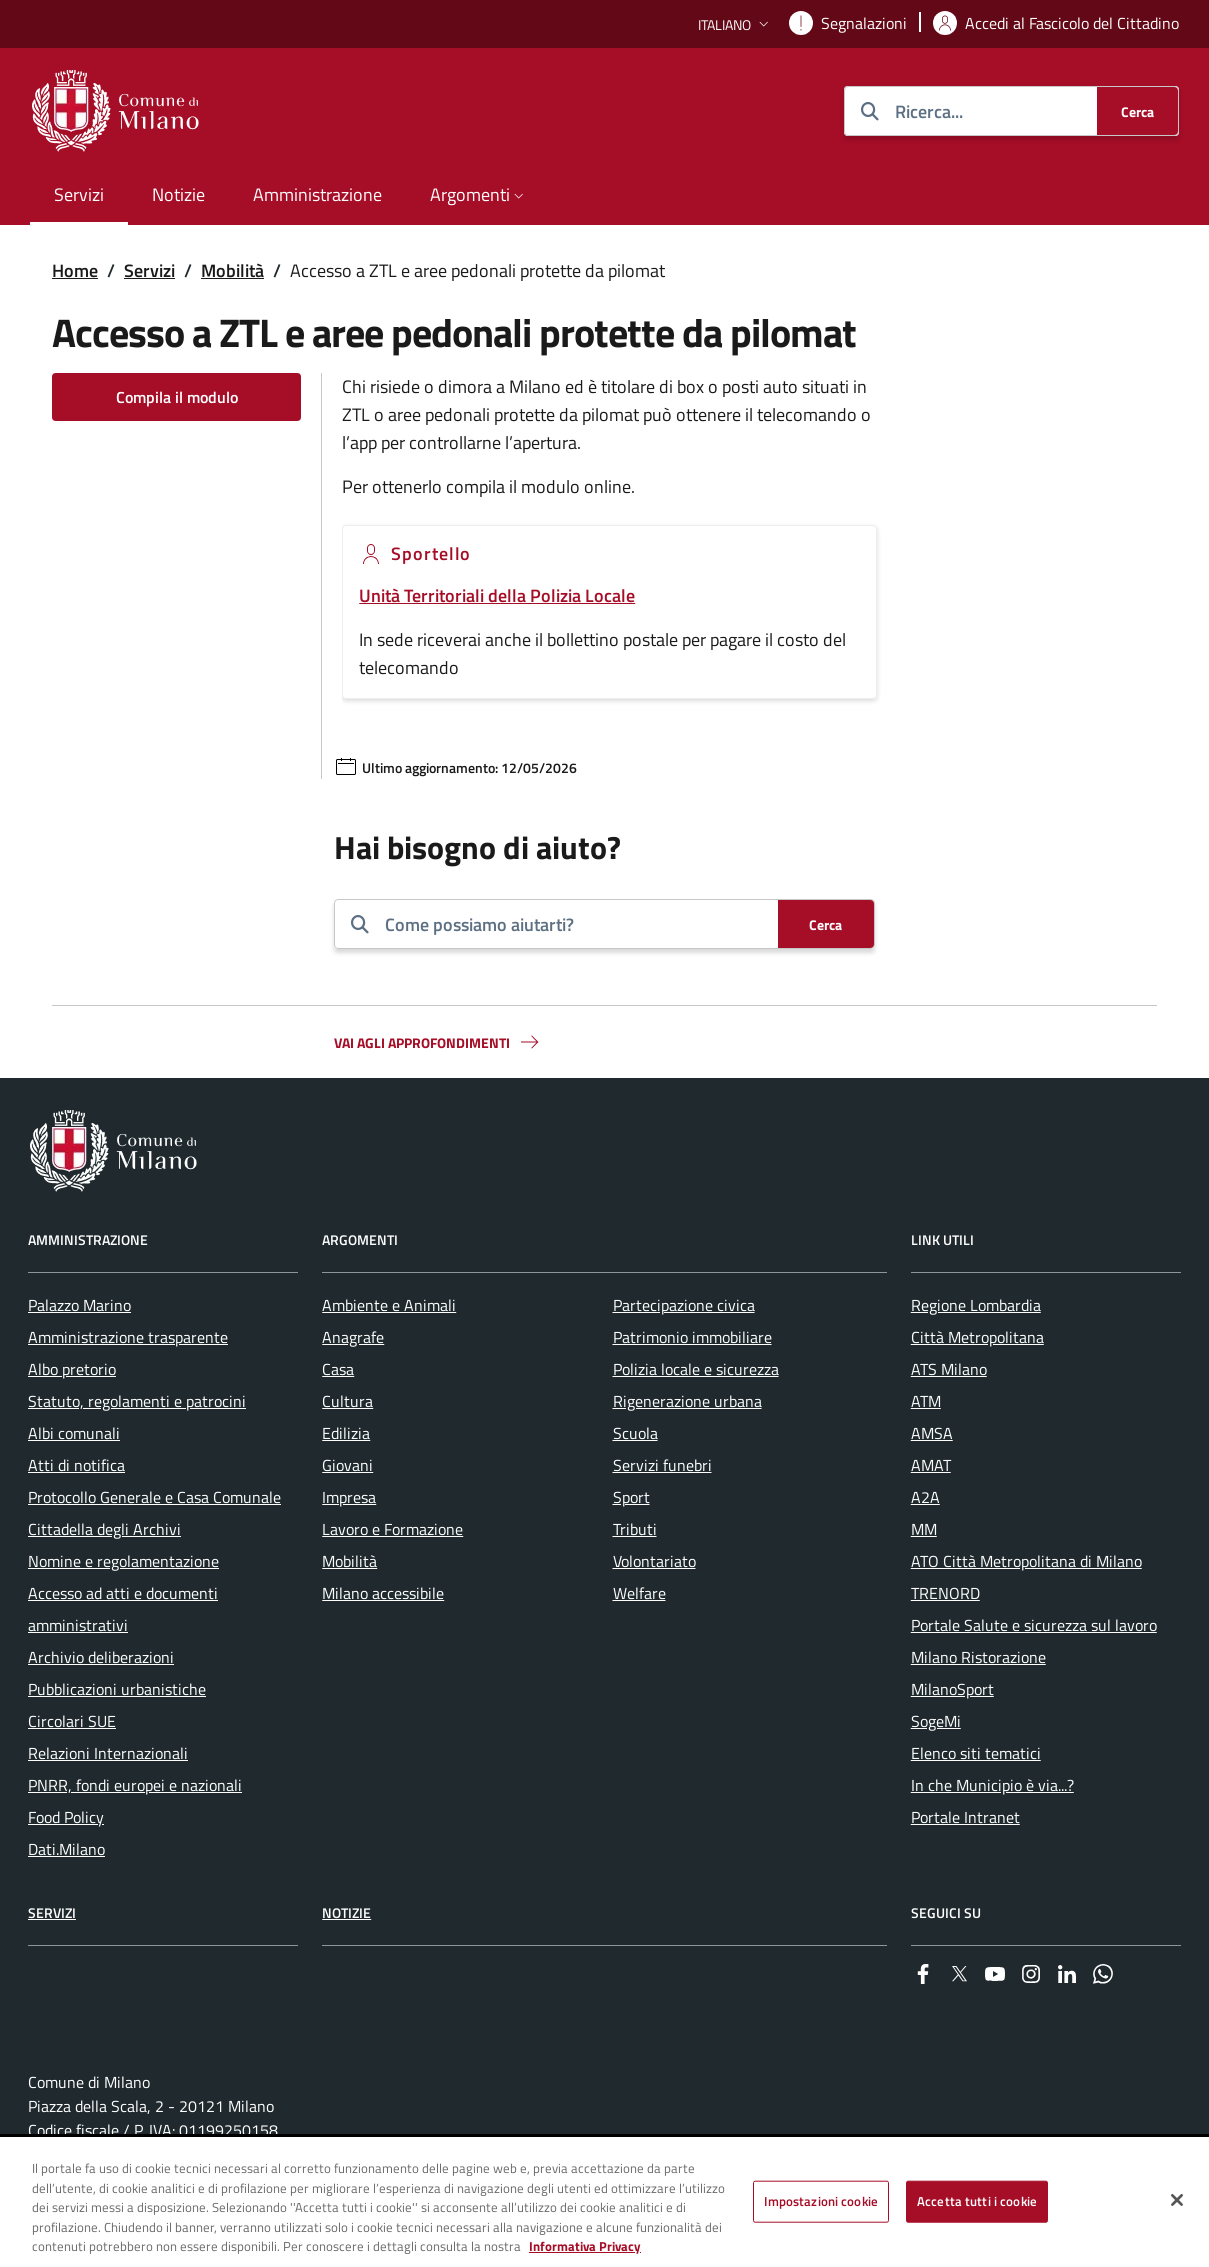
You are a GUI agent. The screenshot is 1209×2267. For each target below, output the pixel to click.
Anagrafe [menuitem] (353, 1337)
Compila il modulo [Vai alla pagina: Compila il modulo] (177, 397)
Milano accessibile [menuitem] (383, 1593)
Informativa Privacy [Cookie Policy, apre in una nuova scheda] (585, 2247)
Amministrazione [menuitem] (317, 194)
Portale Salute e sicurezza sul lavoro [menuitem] (1034, 1625)
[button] (735, 24)
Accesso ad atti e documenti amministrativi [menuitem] (123, 1609)
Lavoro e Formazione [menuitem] (392, 1529)
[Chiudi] (1177, 2201)
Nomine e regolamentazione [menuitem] (123, 1561)
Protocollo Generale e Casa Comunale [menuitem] (154, 1497)
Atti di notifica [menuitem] (76, 1465)
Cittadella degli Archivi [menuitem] (104, 1529)
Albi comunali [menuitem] (74, 1433)
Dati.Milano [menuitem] (66, 1849)
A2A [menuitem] (925, 1497)
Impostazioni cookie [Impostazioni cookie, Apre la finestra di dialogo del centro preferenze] (821, 2202)
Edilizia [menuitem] (346, 1433)
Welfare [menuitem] (639, 1593)
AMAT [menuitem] (931, 1465)
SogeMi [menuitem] (936, 1721)
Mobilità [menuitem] (349, 1561)
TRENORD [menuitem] (945, 1593)
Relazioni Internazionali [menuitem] (108, 1753)
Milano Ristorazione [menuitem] (978, 1657)
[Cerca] (1137, 111)
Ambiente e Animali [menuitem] (389, 1305)
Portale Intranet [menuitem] (965, 1817)
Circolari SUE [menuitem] (72, 1721)
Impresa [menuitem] (349, 1497)
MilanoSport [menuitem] (952, 1689)
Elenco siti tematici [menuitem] (976, 1753)
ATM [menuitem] (926, 1401)
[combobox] (573, 924)
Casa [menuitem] (338, 1369)
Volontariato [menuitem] (654, 1561)
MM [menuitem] (924, 1529)
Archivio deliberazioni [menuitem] (101, 1657)
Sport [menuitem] (631, 1497)
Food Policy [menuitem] (66, 1817)
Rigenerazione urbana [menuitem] (687, 1401)
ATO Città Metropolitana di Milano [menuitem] (1026, 1561)
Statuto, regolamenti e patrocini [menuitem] (137, 1401)
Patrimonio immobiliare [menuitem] (692, 1337)
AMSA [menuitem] (932, 1433)
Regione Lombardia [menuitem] (976, 1305)
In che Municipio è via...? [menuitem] (992, 1785)
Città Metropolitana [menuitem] (977, 1337)
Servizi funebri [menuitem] (662, 1465)
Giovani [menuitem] (347, 1465)
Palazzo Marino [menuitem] (79, 1305)
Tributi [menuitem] (635, 1529)
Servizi (149, 270)
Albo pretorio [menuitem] (72, 1369)
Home (75, 270)
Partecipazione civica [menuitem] (684, 1305)
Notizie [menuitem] (178, 194)
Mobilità (232, 270)
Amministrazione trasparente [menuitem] (128, 1337)
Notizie (346, 1912)
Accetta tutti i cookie (977, 2202)
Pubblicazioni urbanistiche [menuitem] (117, 1689)
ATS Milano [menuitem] (949, 1369)
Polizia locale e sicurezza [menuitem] (696, 1369)
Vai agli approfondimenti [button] (438, 1042)
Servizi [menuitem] (79, 194)
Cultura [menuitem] (347, 1401)
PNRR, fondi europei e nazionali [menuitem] (135, 1785)
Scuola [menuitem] (635, 1433)
